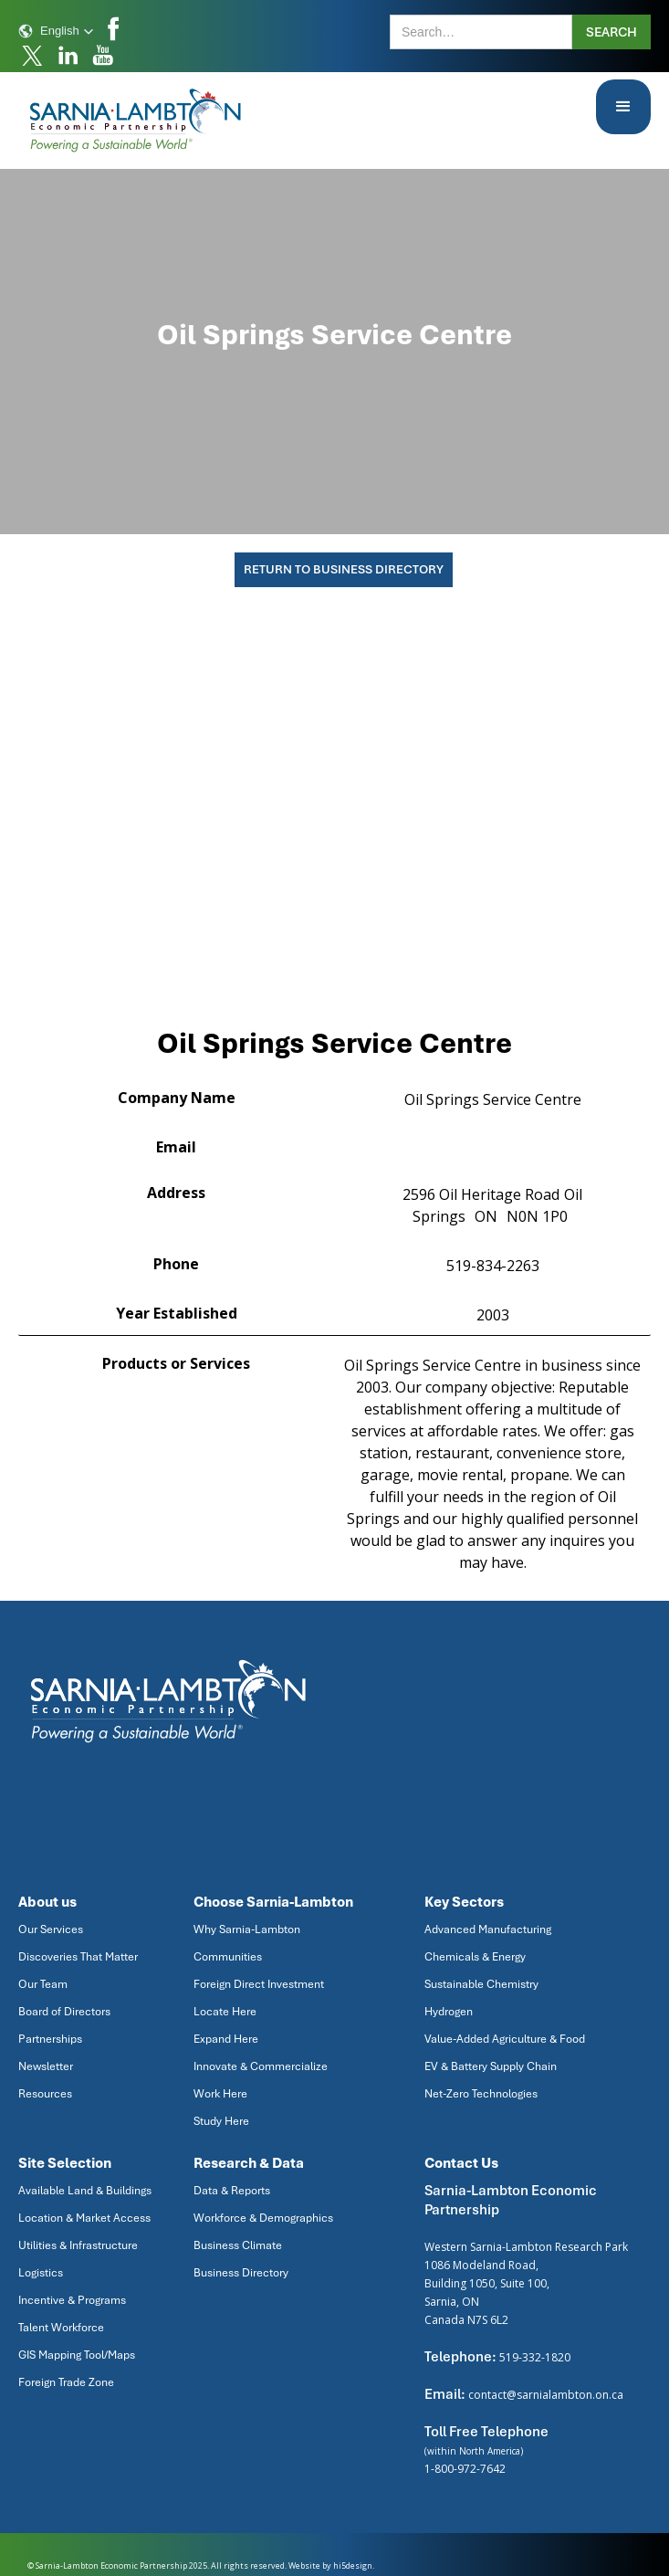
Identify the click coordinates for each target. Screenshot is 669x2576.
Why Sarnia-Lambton (246, 1929)
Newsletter (45, 2066)
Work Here (220, 2094)
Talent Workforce (61, 2327)
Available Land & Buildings (85, 2190)
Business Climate (237, 2245)
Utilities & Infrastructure (78, 2245)
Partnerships (50, 2039)
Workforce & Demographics (263, 2218)
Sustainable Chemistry (481, 1984)
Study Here (221, 2121)
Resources (45, 2094)
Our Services (50, 1929)
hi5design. (353, 2565)
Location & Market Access (84, 2218)
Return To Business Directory (344, 569)
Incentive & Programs (72, 2300)
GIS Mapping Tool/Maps (76, 2355)
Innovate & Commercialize (260, 2066)
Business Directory (240, 2273)
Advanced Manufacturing (487, 1929)
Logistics (40, 2273)
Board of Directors (64, 2011)
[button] (56, 31)
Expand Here (225, 2039)
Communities (227, 1957)
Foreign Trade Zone (66, 2382)
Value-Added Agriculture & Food (504, 2039)
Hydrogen (448, 2011)
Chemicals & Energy (475, 1957)
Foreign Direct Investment (258, 1984)
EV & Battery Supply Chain (490, 2066)
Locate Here (224, 2011)
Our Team (43, 1984)
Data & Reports (231, 2190)
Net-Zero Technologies (481, 2094)
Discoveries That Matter (78, 1957)
